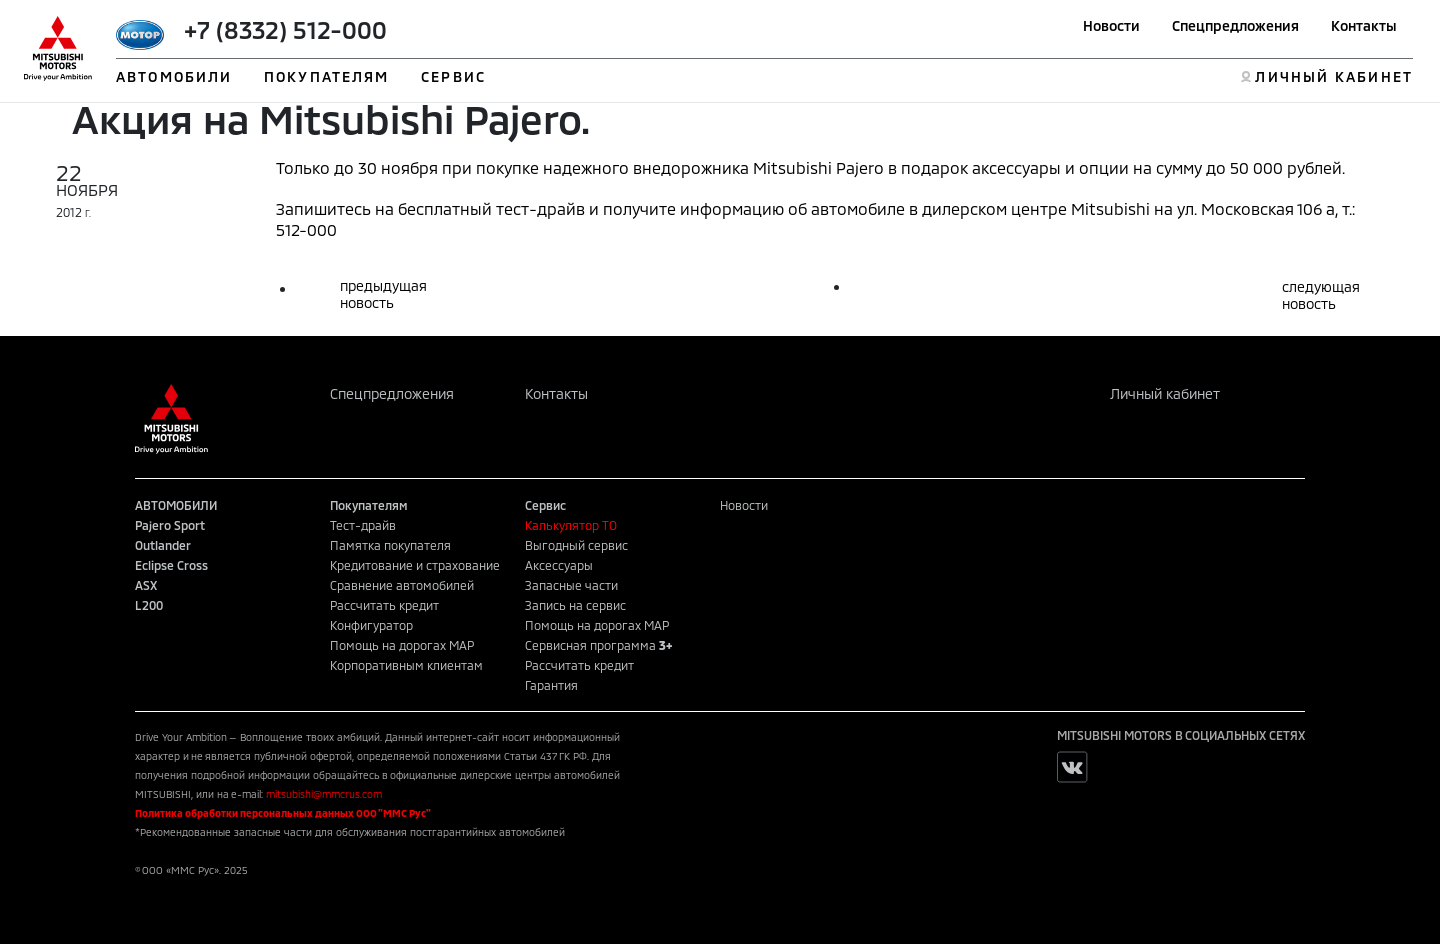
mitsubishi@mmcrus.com (324, 794)
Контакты (1364, 25)
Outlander (163, 545)
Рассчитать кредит (384, 605)
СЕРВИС (453, 76)
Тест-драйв (363, 525)
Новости (1111, 25)
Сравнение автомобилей (402, 585)
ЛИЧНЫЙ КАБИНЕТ (1333, 76)
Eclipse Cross (171, 565)
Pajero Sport (170, 525)
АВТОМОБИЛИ (174, 76)
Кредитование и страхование (415, 565)
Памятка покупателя (390, 545)
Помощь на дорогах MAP (402, 645)
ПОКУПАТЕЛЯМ (326, 76)
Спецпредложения (1235, 25)
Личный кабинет (1165, 393)
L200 (149, 605)
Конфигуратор (371, 625)
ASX (146, 585)
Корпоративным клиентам (406, 665)
